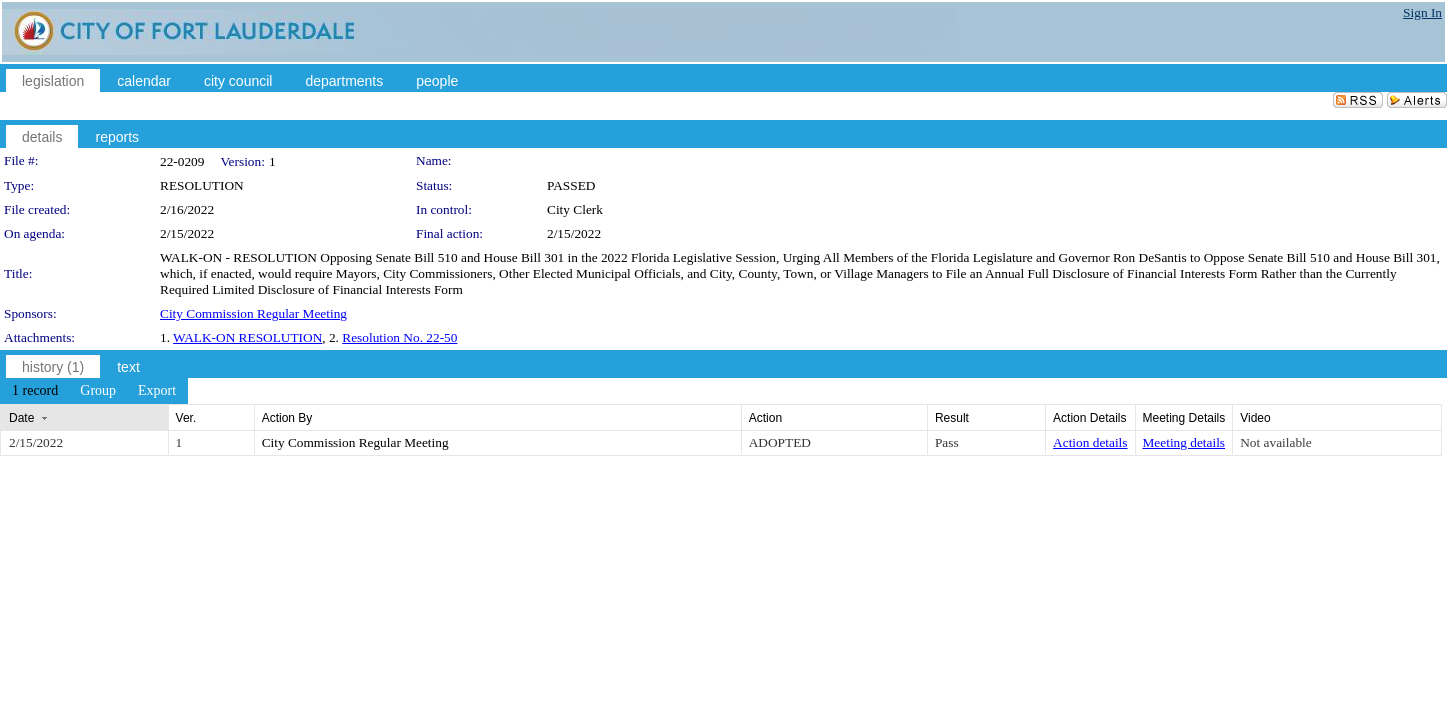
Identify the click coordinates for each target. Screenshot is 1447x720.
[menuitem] (35, 391)
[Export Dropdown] (157, 391)
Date (21, 418)
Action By (287, 418)
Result (952, 418)
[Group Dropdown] (98, 391)
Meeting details (1184, 442)
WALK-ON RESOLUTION (247, 337)
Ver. (186, 418)
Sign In (1422, 12)
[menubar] (94, 391)
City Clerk (575, 209)
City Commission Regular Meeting (253, 313)
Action (765, 418)
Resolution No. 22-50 (399, 337)
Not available (1275, 442)
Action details (1090, 442)
